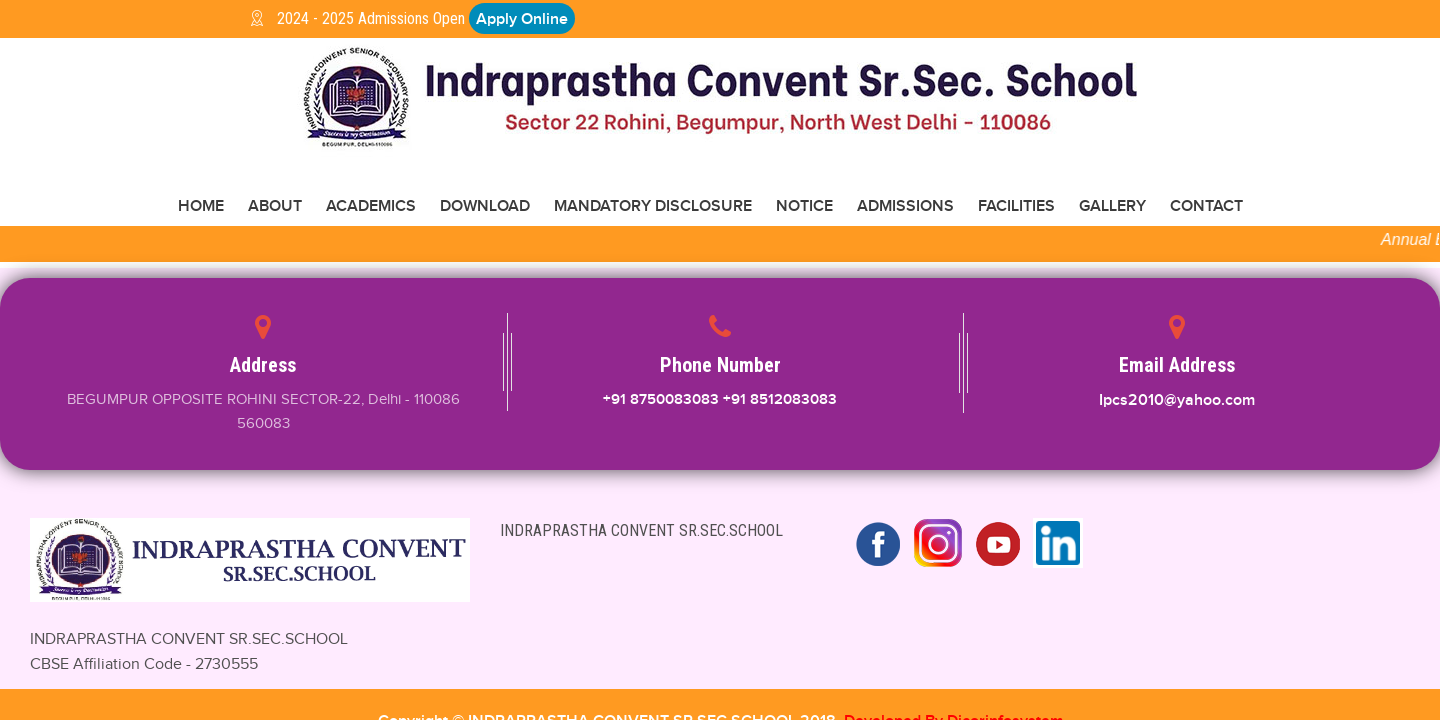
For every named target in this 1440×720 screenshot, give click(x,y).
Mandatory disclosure (653, 207)
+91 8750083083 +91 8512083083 (720, 400)
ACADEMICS (371, 207)
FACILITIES (1016, 207)
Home (201, 207)
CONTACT (1206, 207)
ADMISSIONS (905, 207)
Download (485, 207)
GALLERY (1112, 207)
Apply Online (522, 19)
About (275, 207)
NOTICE (804, 207)
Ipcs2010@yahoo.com (1177, 401)
